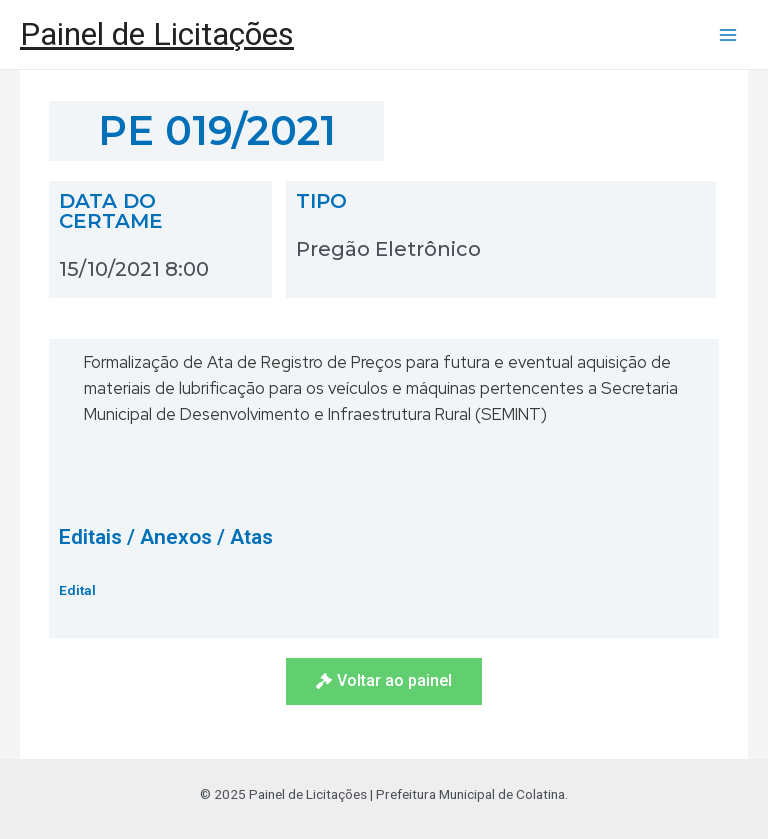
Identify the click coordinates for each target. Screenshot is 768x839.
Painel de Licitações (157, 34)
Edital (77, 590)
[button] (384, 681)
